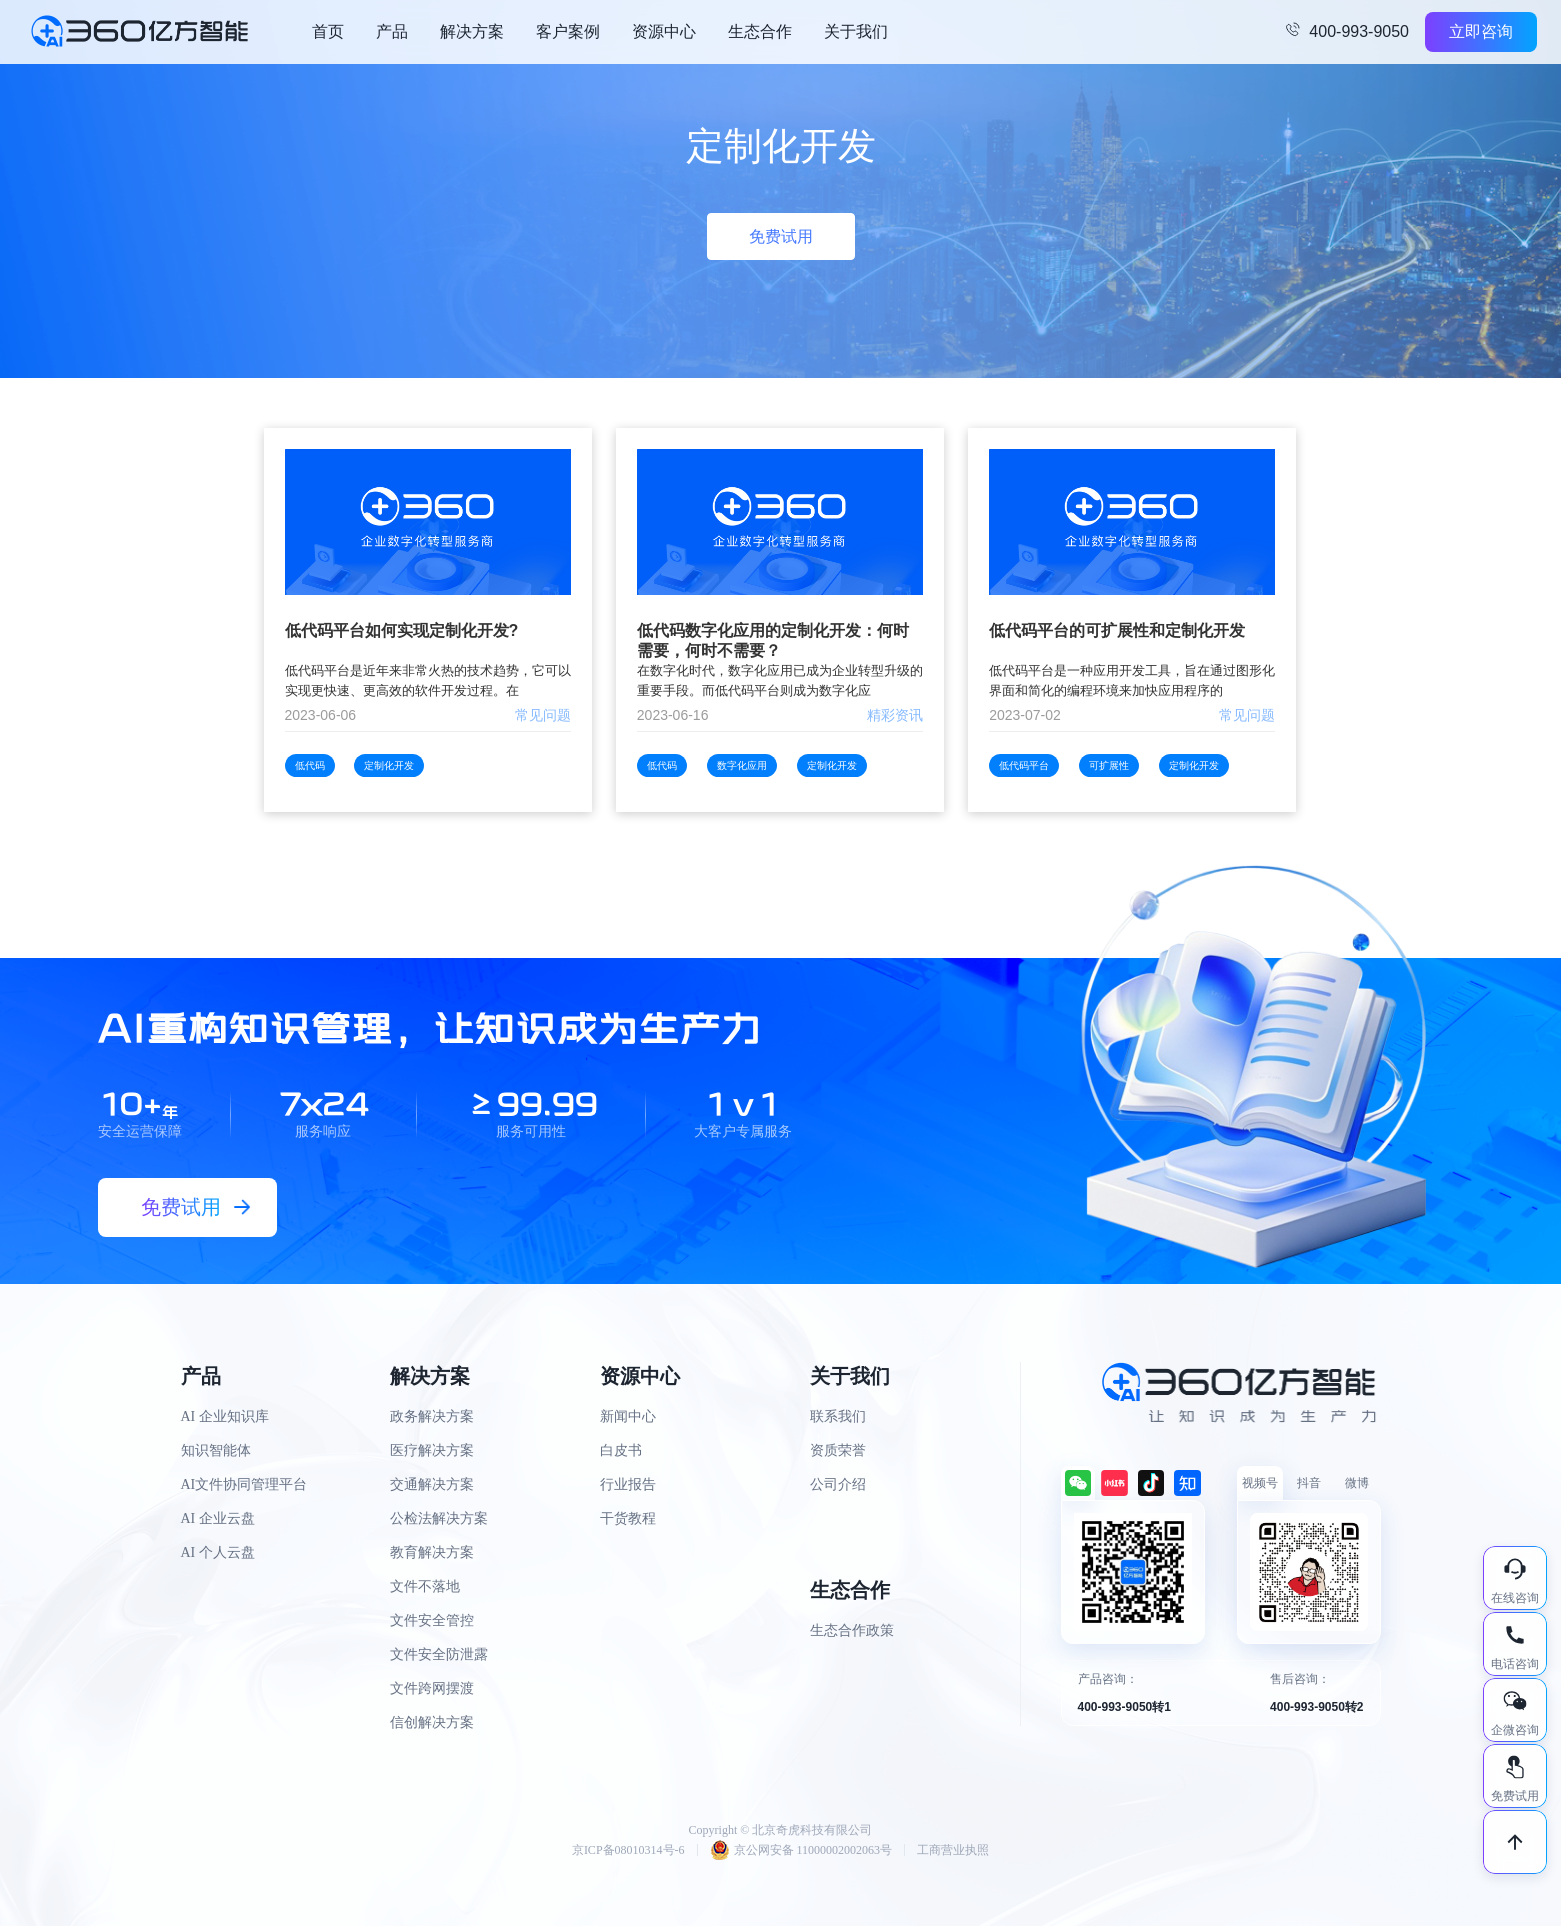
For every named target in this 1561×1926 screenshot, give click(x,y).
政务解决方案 (432, 1416)
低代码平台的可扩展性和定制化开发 (1117, 630)
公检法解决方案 (439, 1518)
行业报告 (628, 1484)
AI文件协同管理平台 (244, 1484)
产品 (392, 31)
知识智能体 (216, 1450)
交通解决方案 (432, 1484)
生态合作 (760, 31)
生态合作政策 (852, 1630)
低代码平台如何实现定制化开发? (402, 630)
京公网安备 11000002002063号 (801, 1850)
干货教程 (628, 1518)
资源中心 (664, 31)
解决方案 (472, 31)
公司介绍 (838, 1484)
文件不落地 (425, 1586)
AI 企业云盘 (218, 1518)
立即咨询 (1481, 31)
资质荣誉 (838, 1450)
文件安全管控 (432, 1620)
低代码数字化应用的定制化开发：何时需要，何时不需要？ (773, 640)
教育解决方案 (432, 1552)
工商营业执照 (953, 1850)
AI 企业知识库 (225, 1416)
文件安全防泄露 (439, 1654)
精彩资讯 (895, 715)
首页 (328, 31)
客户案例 (568, 31)
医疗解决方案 (432, 1450)
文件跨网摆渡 (432, 1688)
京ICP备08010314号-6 (628, 1850)
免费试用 (781, 236)
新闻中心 (628, 1416)
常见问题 (543, 715)
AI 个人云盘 (218, 1552)
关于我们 (856, 31)
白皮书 (621, 1450)
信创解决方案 (432, 1722)
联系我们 (838, 1416)
